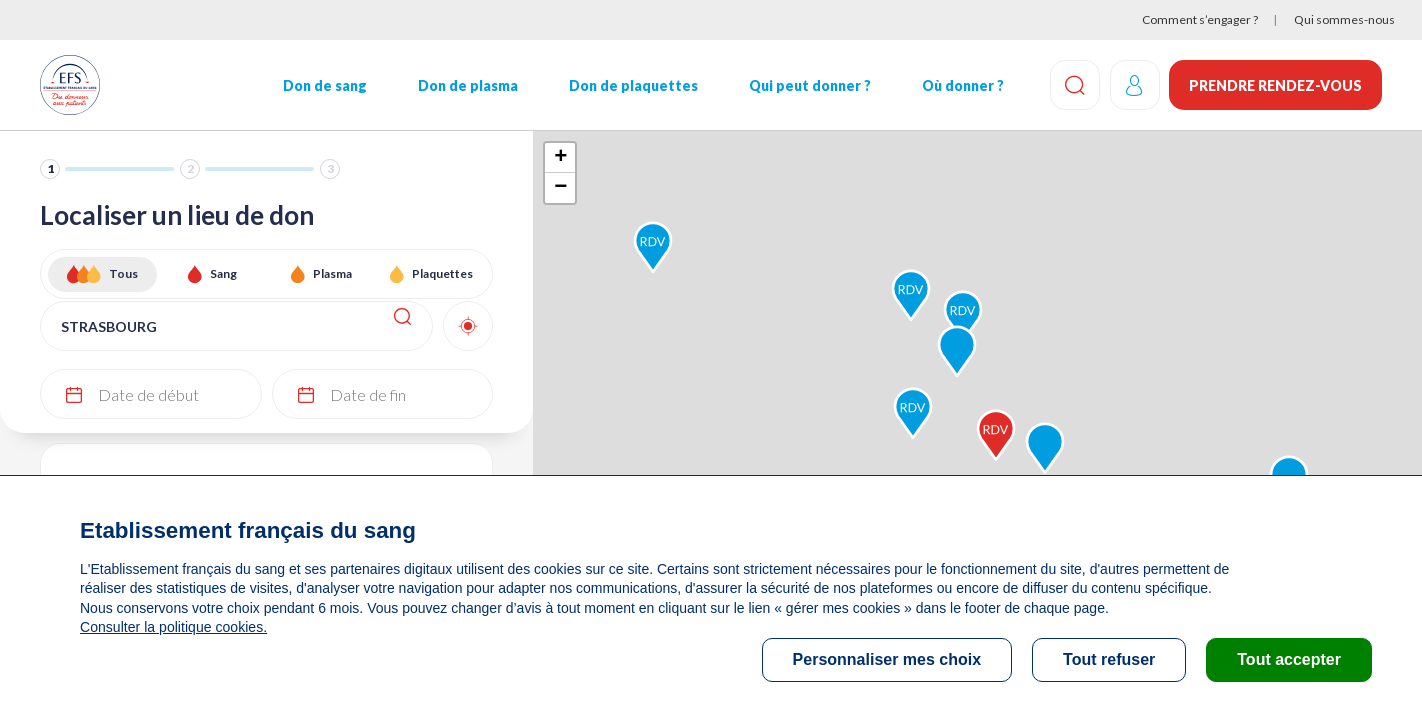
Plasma (332, 273)
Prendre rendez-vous (1275, 85)
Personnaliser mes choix (887, 659)
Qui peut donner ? (810, 85)
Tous (123, 273)
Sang (223, 273)
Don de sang (325, 85)
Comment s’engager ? (1200, 19)
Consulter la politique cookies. (173, 627)
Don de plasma (468, 85)
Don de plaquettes (633, 85)
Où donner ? (963, 85)
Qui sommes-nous (1344, 19)
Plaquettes (442, 273)
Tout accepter (1289, 659)
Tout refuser (1109, 659)
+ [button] (560, 158)
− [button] (560, 188)
